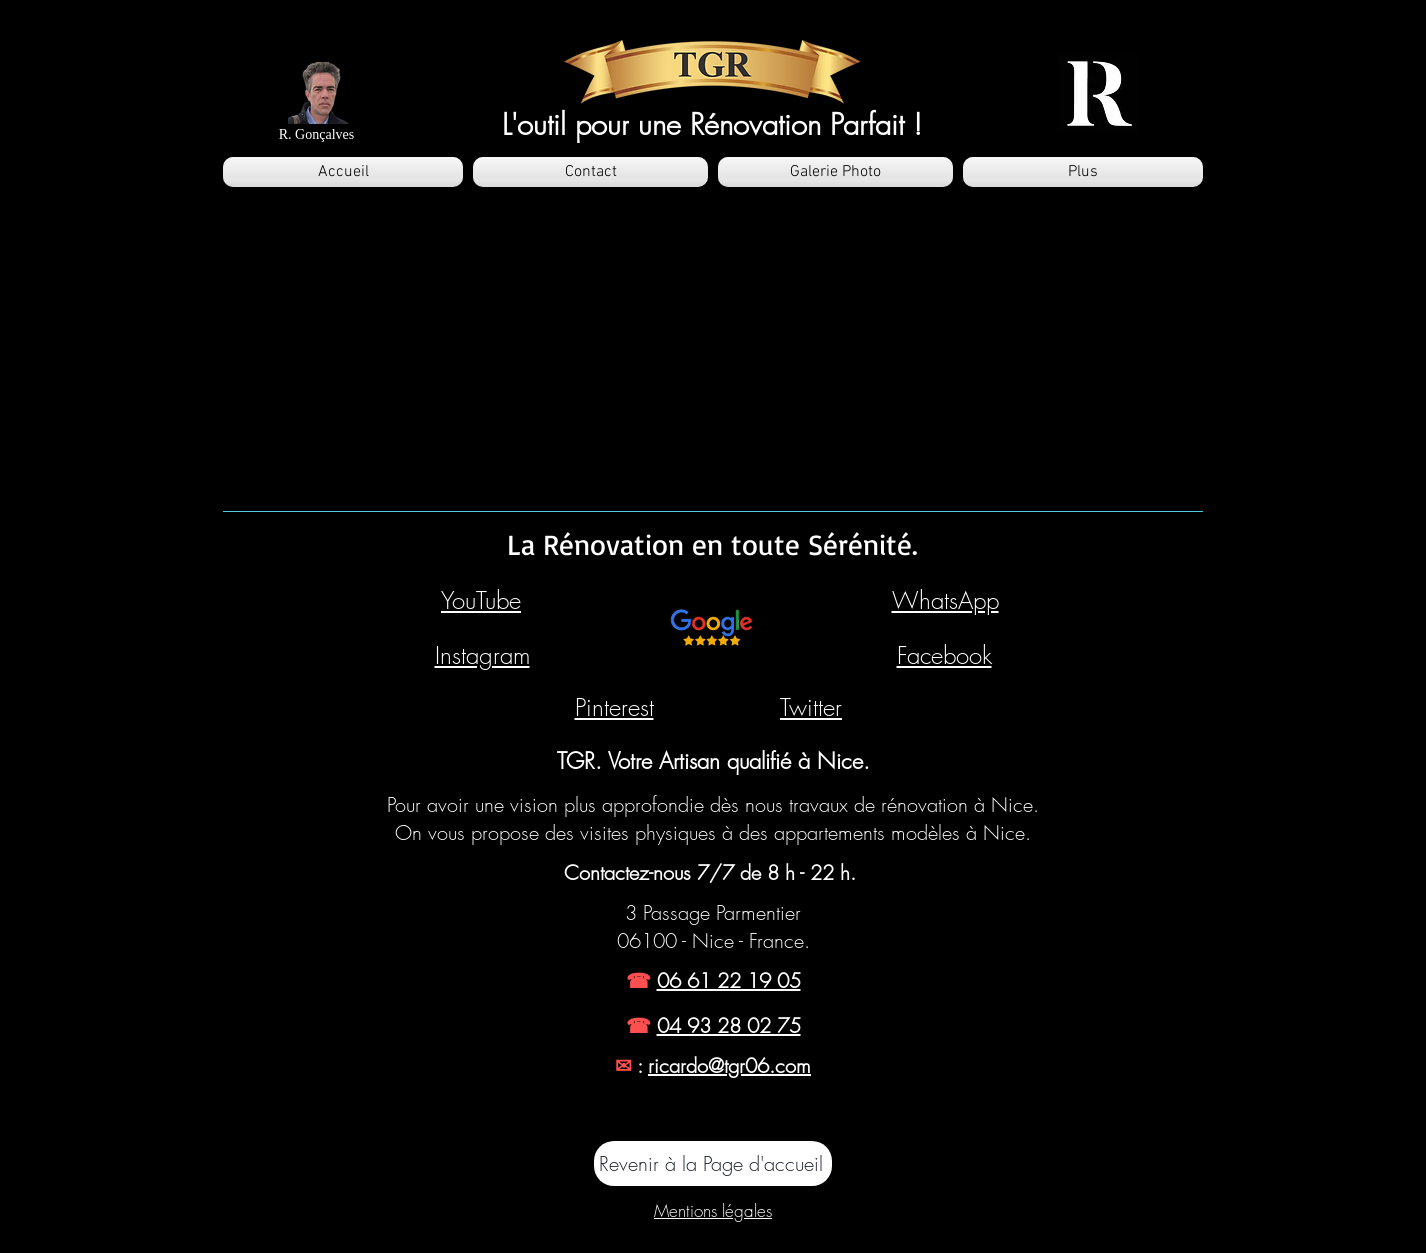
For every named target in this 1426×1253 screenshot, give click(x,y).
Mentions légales (713, 1210)
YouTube (481, 600)
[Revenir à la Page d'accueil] (713, 1163)
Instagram (482, 655)
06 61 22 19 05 (729, 980)
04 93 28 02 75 (729, 1025)
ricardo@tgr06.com (729, 1065)
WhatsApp (945, 600)
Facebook (944, 655)
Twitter (811, 707)
